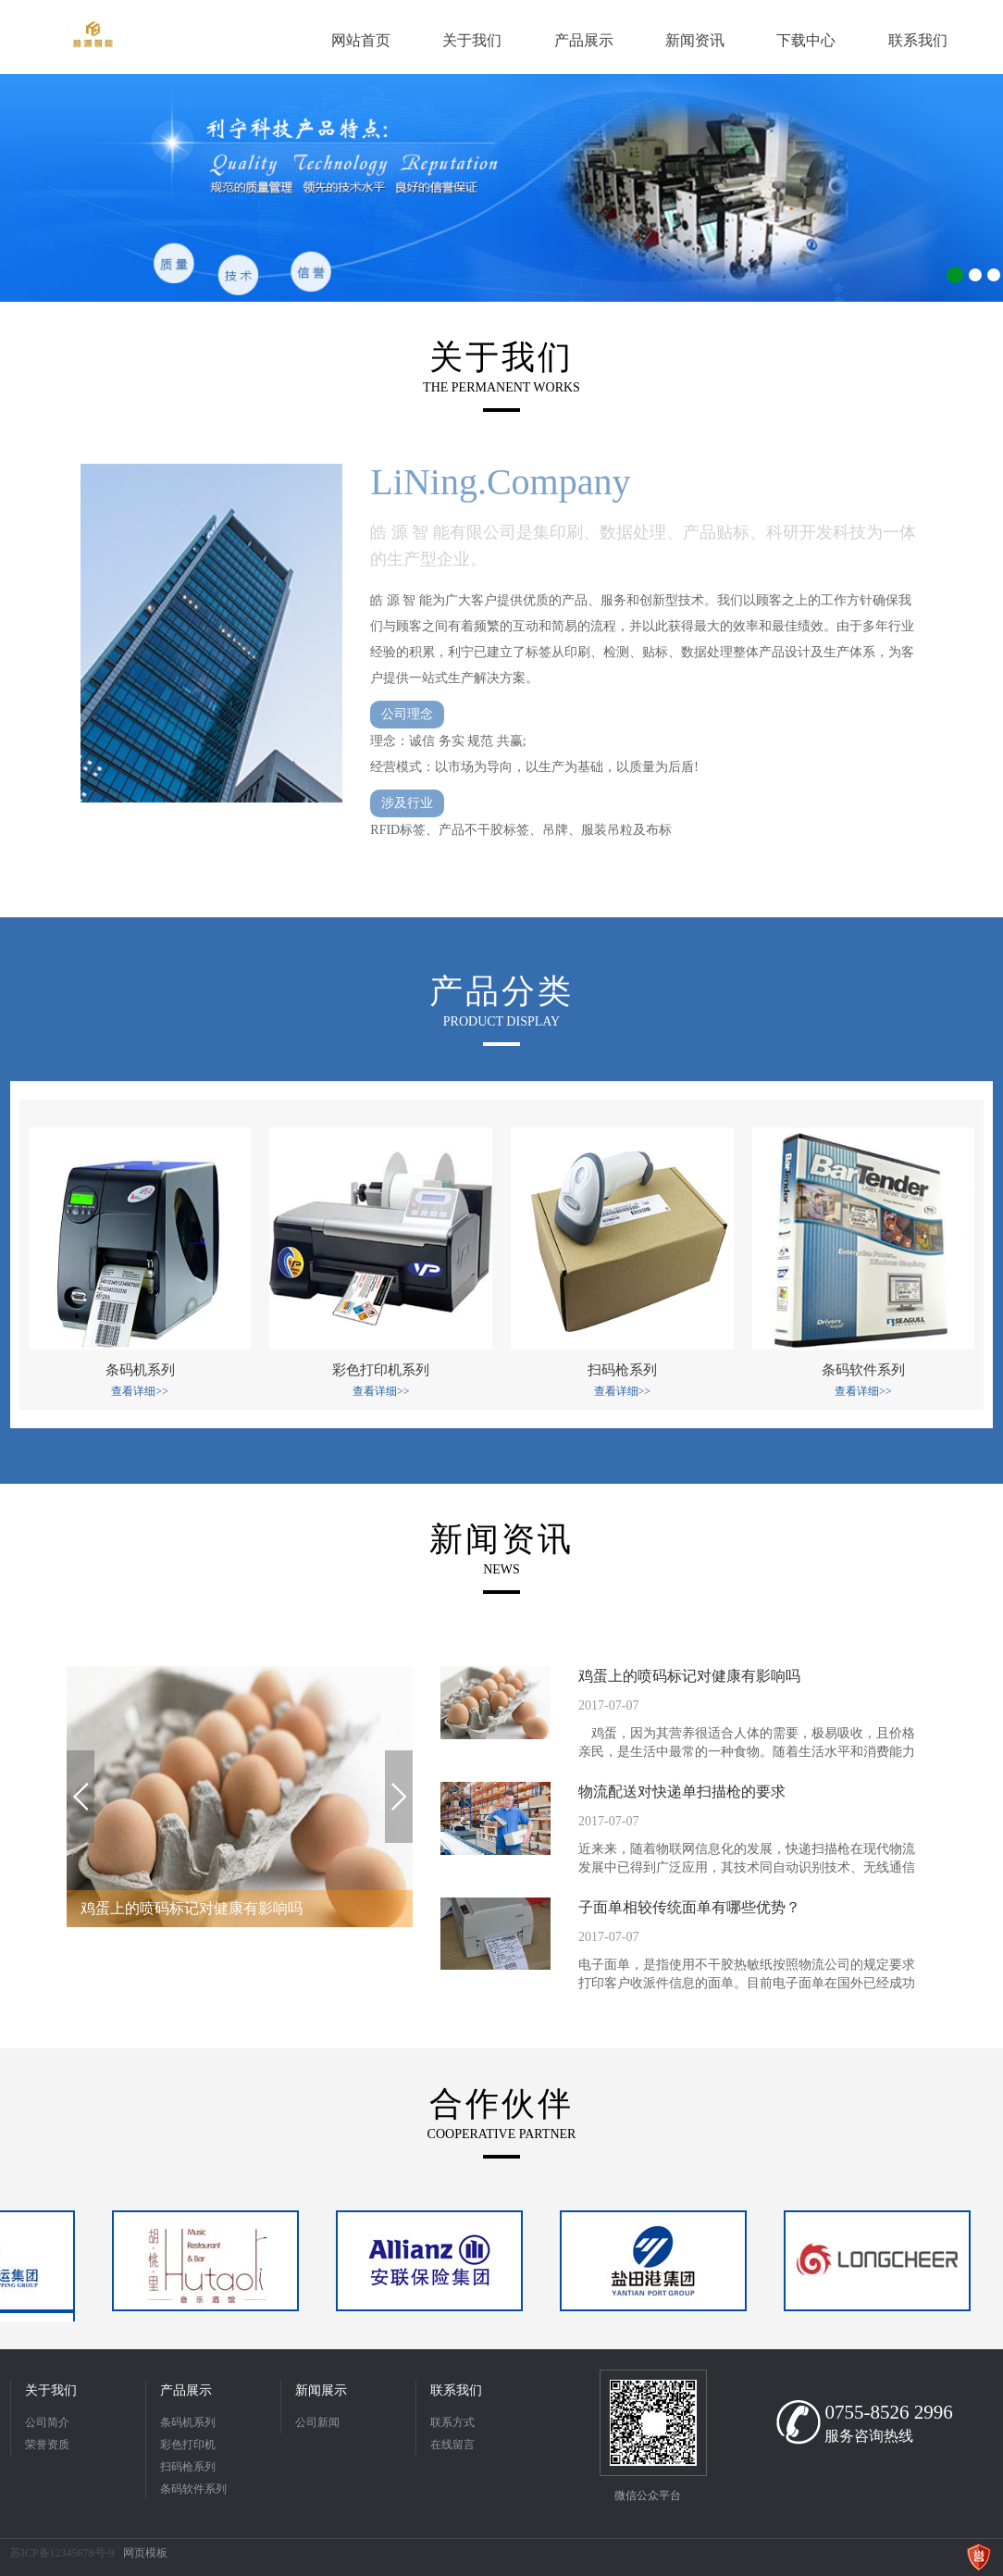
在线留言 (452, 2444)
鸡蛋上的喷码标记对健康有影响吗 (689, 1676)
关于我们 (51, 2390)
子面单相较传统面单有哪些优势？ (689, 1907)
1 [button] (955, 275)
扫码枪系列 (188, 2466)
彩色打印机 (188, 2444)
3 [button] (993, 274)
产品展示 (186, 2390)
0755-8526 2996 (888, 2412)
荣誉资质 (47, 2444)
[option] (501, 188)
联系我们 (456, 2390)
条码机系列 (188, 2422)
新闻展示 (321, 2390)
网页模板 (145, 2552)
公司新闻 (317, 2422)
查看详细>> (139, 1391)
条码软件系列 (193, 2489)
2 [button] (975, 274)
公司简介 (47, 2422)
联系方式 (452, 2422)
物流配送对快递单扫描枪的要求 (682, 1791)
